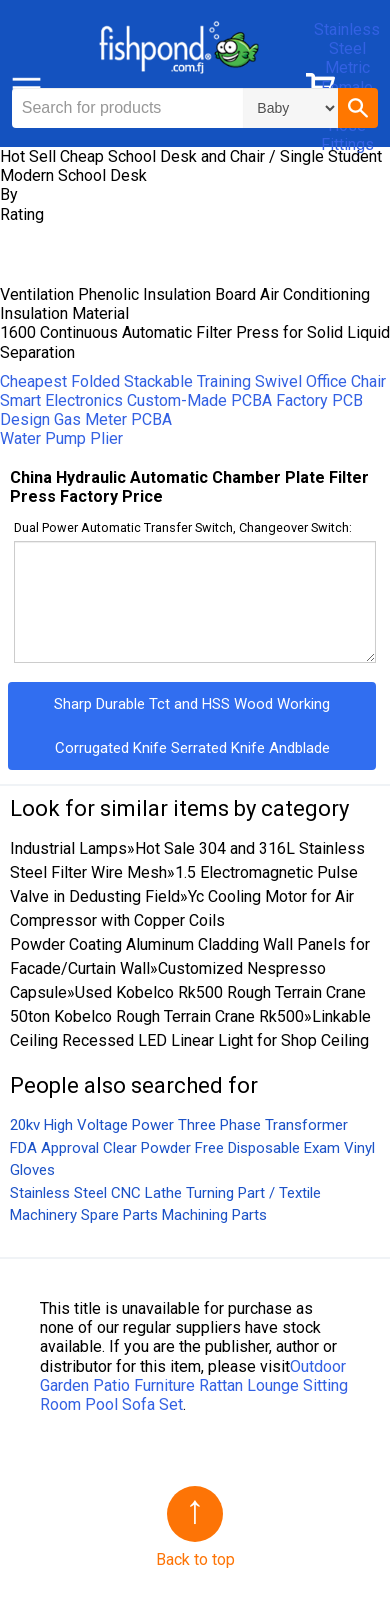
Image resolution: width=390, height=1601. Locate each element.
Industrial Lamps (68, 848)
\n (290, 108)
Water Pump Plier (61, 438)
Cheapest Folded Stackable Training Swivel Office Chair (193, 381)
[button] (358, 108)
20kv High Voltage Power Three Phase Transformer (179, 1125)
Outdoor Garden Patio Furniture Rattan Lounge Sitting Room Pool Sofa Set (194, 1385)
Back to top (195, 1559)
